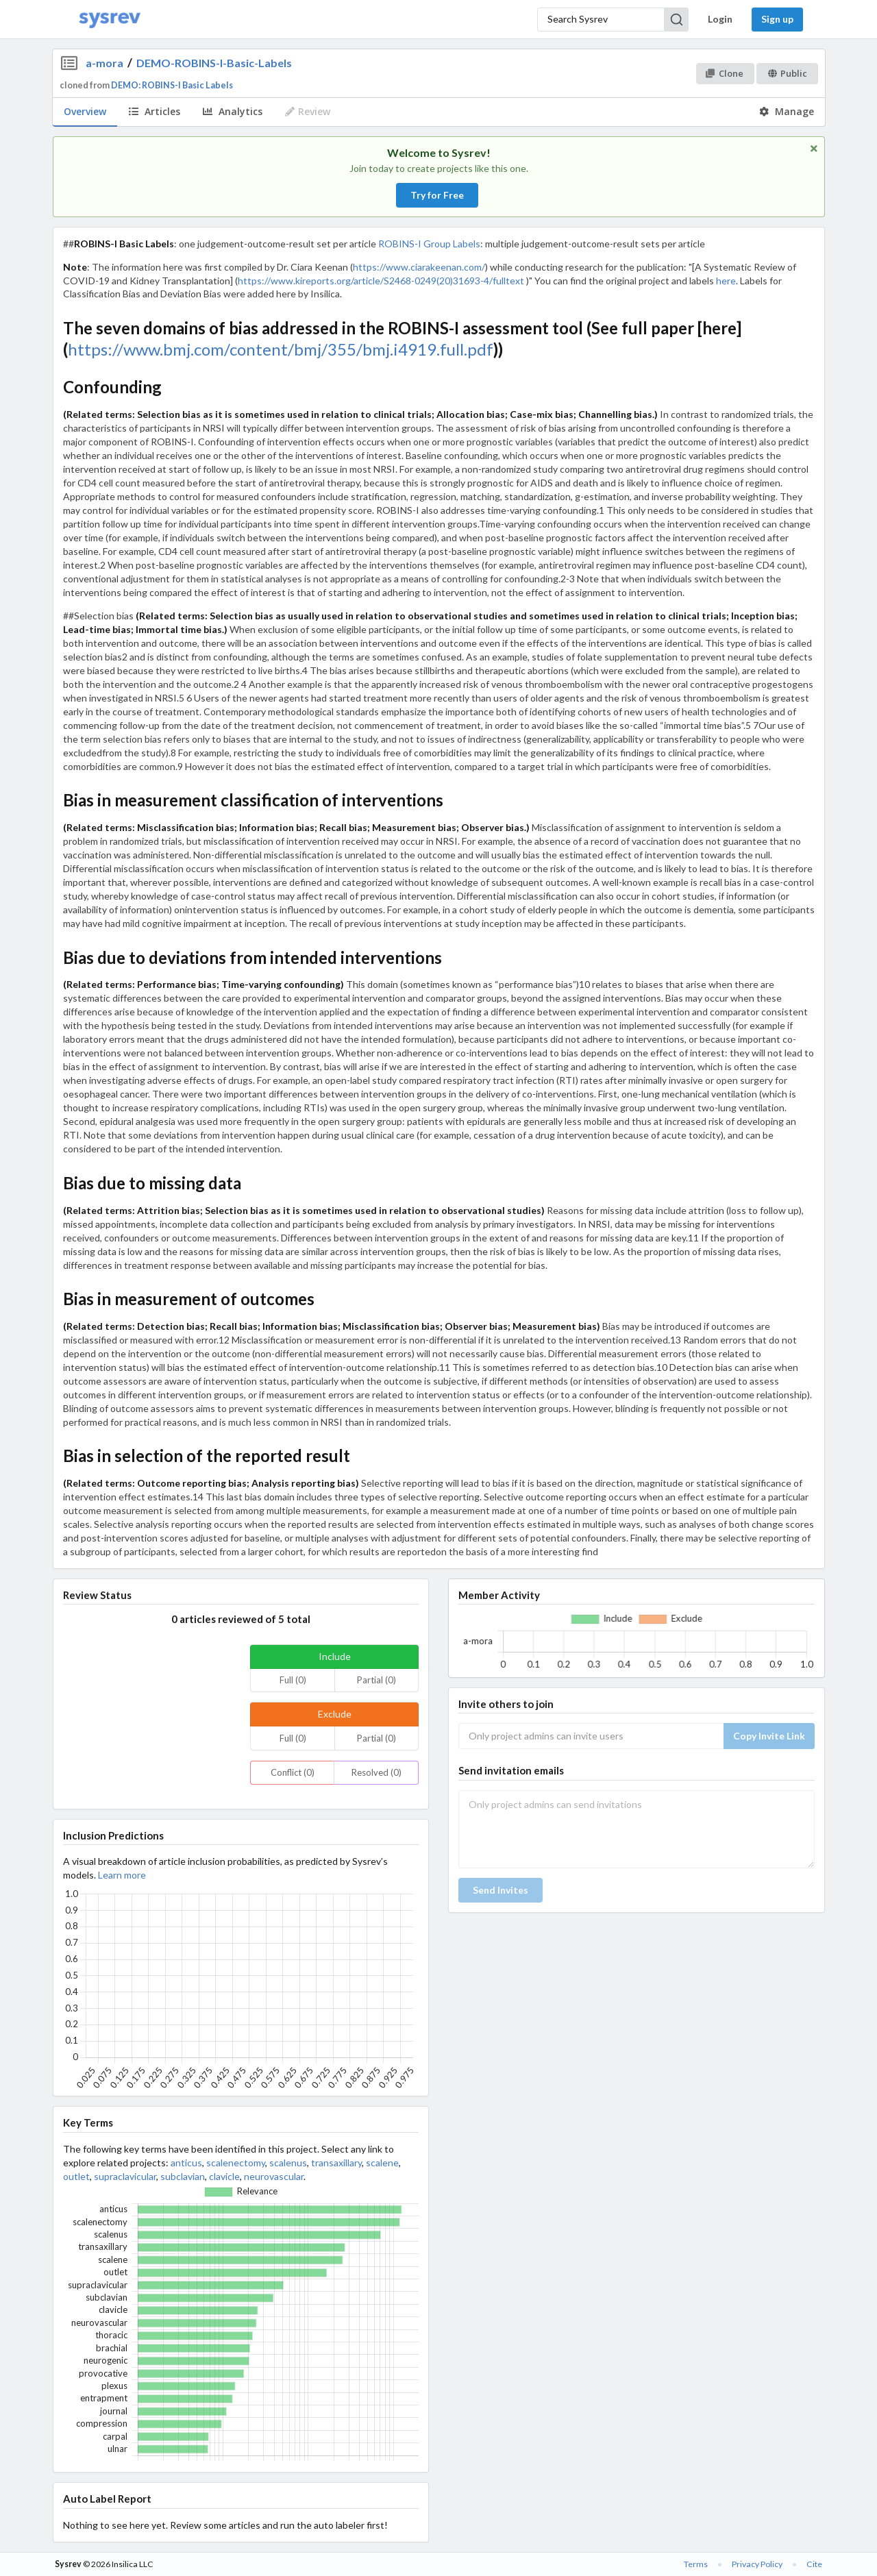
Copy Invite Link (769, 1736)
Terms (696, 2564)
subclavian (182, 2176)
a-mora (104, 62)
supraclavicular (125, 2176)
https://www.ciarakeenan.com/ (419, 267)
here (726, 280)
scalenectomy (235, 2162)
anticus (186, 2162)
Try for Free (437, 195)
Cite (814, 2564)
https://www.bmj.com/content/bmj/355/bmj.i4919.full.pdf (280, 349)
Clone (724, 73)
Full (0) (293, 1679)
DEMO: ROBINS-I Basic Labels (172, 85)
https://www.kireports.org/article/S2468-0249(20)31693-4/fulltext (381, 280)
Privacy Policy (757, 2564)
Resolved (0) (376, 1772)
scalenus (288, 2162)
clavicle (224, 2176)
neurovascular (274, 2176)
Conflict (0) (292, 1772)
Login (720, 19)
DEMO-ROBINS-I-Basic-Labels (214, 62)
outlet (76, 2176)
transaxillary (336, 2162)
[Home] (109, 20)
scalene (382, 2162)
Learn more (122, 1875)
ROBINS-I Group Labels (429, 243)
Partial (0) (376, 1679)
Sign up (777, 19)
